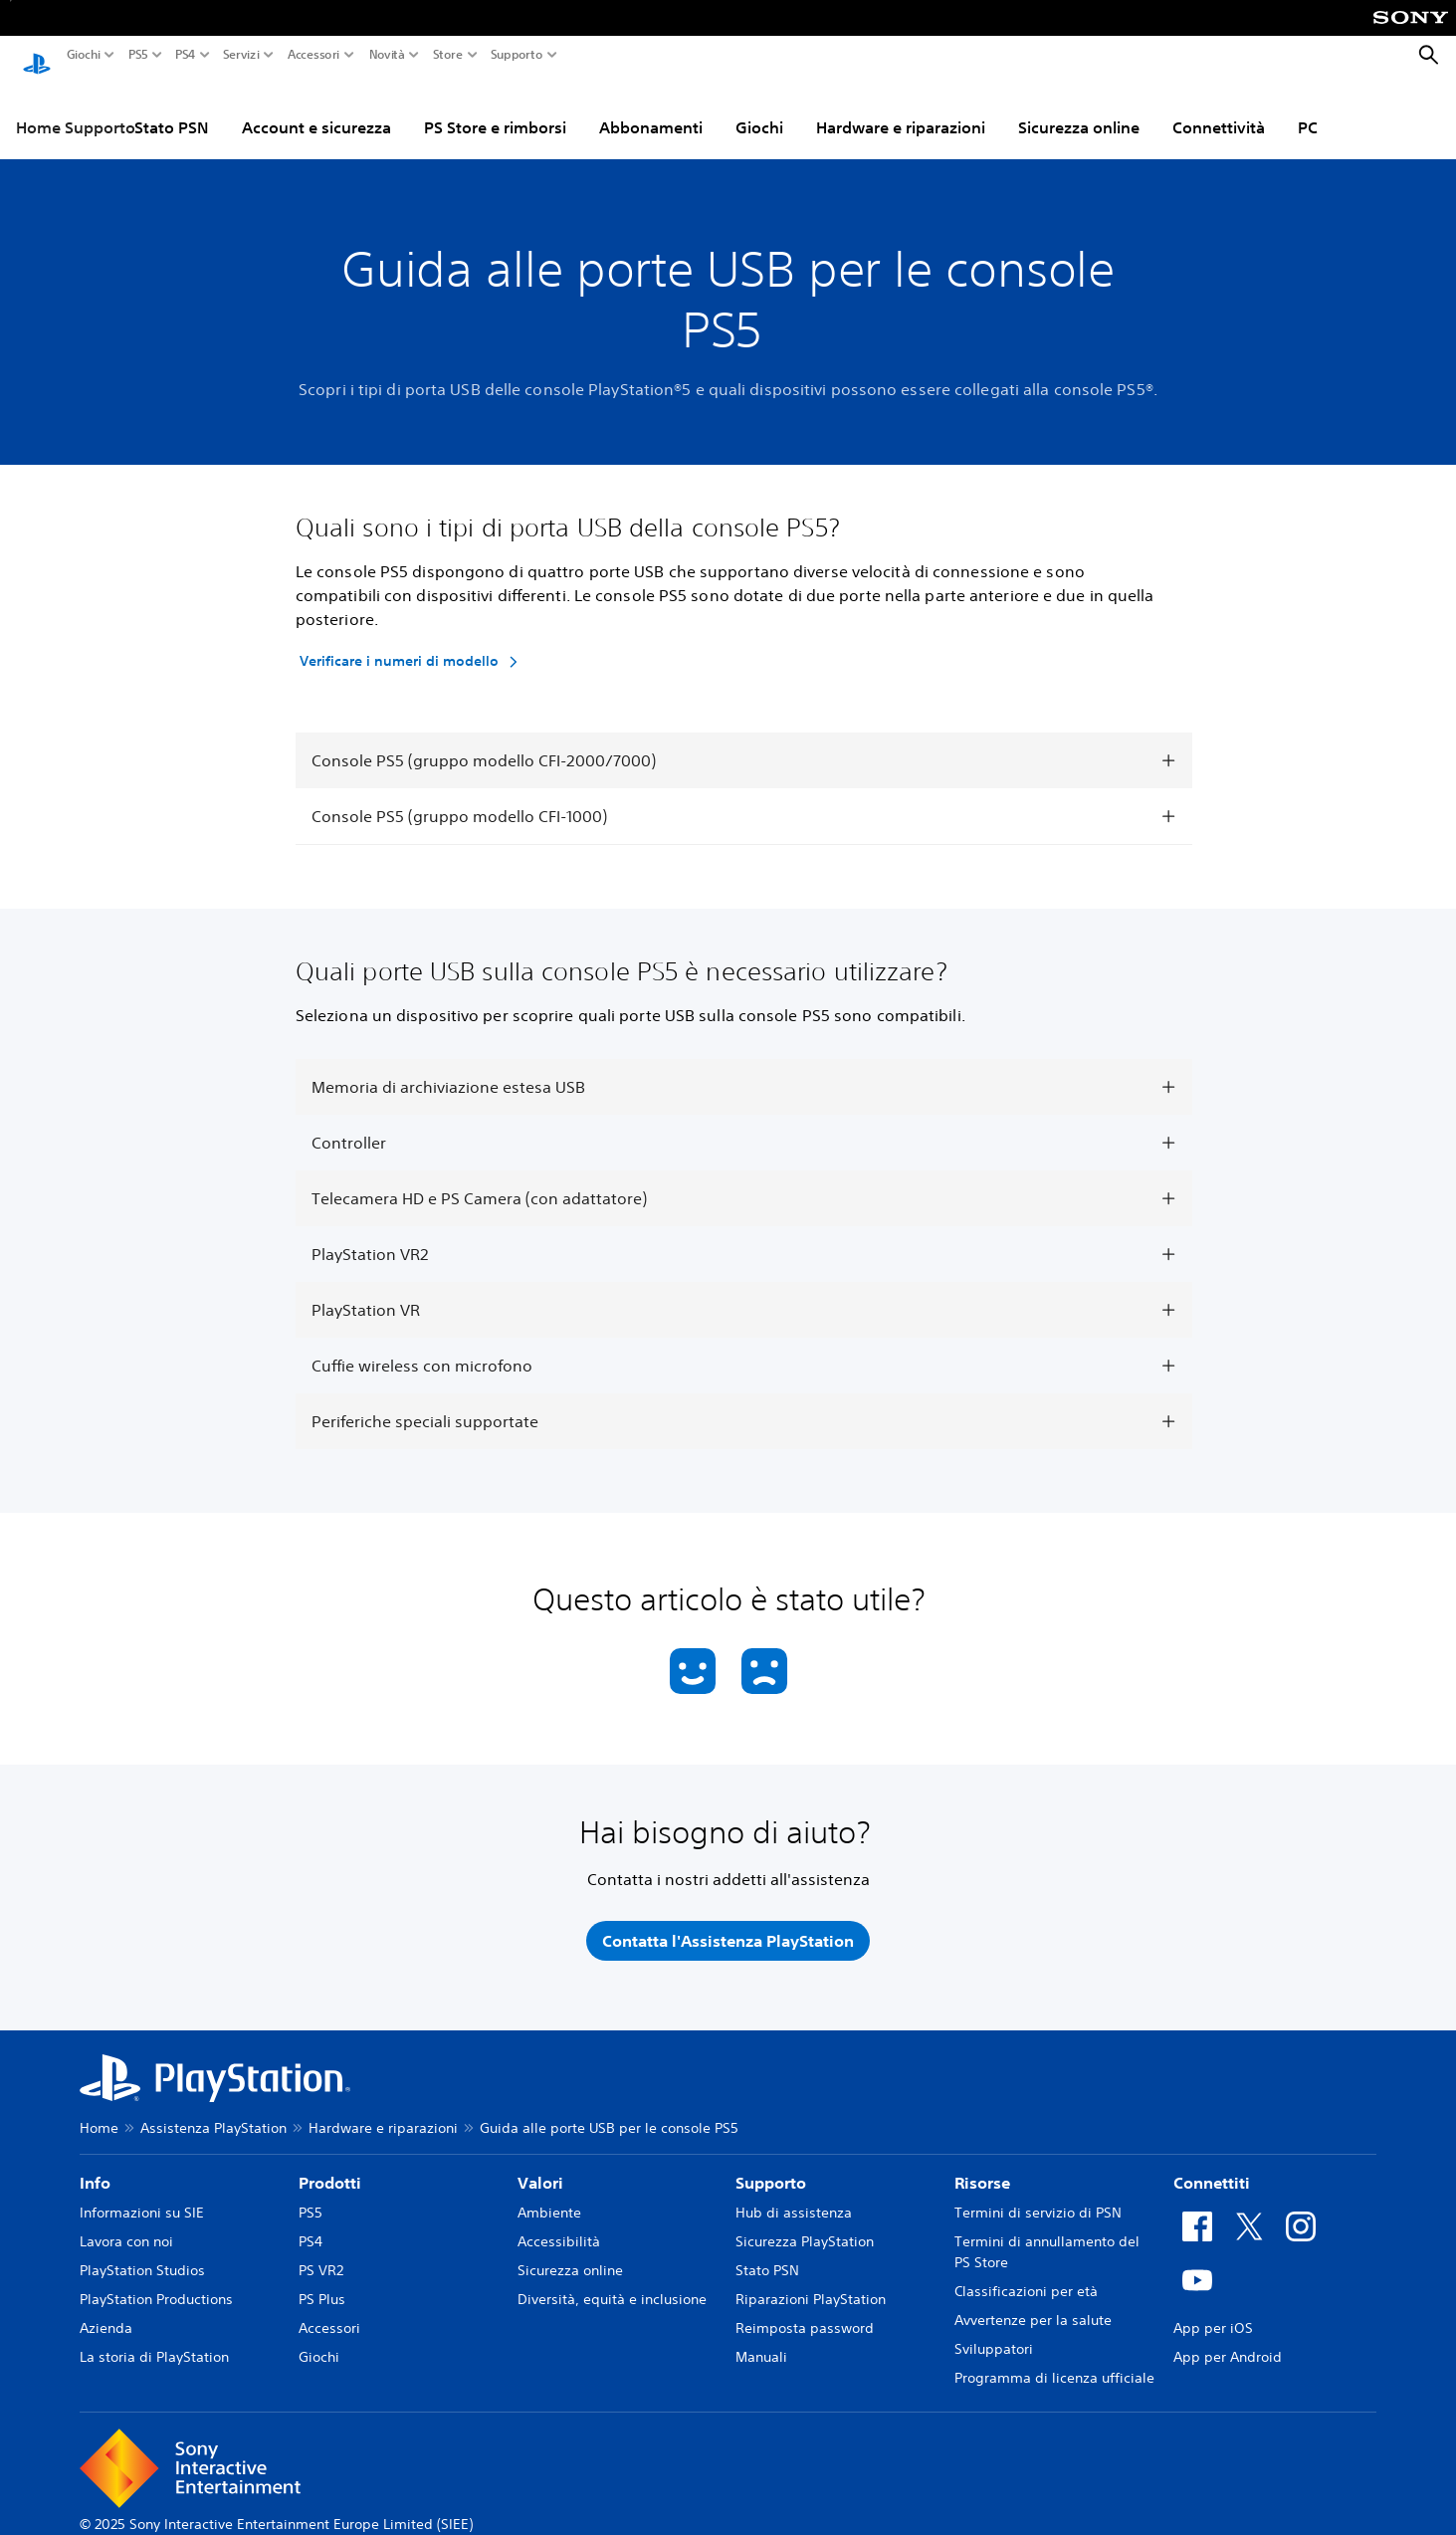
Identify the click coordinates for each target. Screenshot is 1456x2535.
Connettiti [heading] (1211, 2164)
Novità (387, 55)
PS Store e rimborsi (495, 108)
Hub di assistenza (793, 2194)
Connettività (1218, 108)
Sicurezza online (1079, 108)
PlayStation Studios (142, 2251)
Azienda (106, 2309)
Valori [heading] (540, 2164)
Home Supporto (75, 108)
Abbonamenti (651, 108)
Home (99, 2109)
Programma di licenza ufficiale (1054, 2359)
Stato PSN (171, 108)
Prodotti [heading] (330, 2164)
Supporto (516, 55)
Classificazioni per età (1026, 2272)
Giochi (84, 55)
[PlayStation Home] (37, 56)
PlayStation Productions (156, 2280)
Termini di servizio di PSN (1038, 2194)
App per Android (1227, 2338)
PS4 (185, 55)
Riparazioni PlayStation (810, 2280)
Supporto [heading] (770, 2164)
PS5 (138, 55)
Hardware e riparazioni (900, 108)
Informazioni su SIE (142, 2194)
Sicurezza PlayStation (804, 2222)
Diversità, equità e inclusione (612, 2280)
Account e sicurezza (316, 108)
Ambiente (549, 2194)
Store (448, 55)
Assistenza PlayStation (213, 2109)
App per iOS (1213, 2309)
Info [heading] (95, 2164)
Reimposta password (804, 2309)
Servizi (241, 55)
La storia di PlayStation (154, 2338)
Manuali (761, 2338)
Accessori (313, 55)
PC (1308, 108)
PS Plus (322, 2280)
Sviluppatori (993, 2330)
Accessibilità (559, 2222)
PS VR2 (321, 2251)
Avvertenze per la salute (1033, 2301)
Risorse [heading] (982, 2164)
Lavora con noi (126, 2222)
